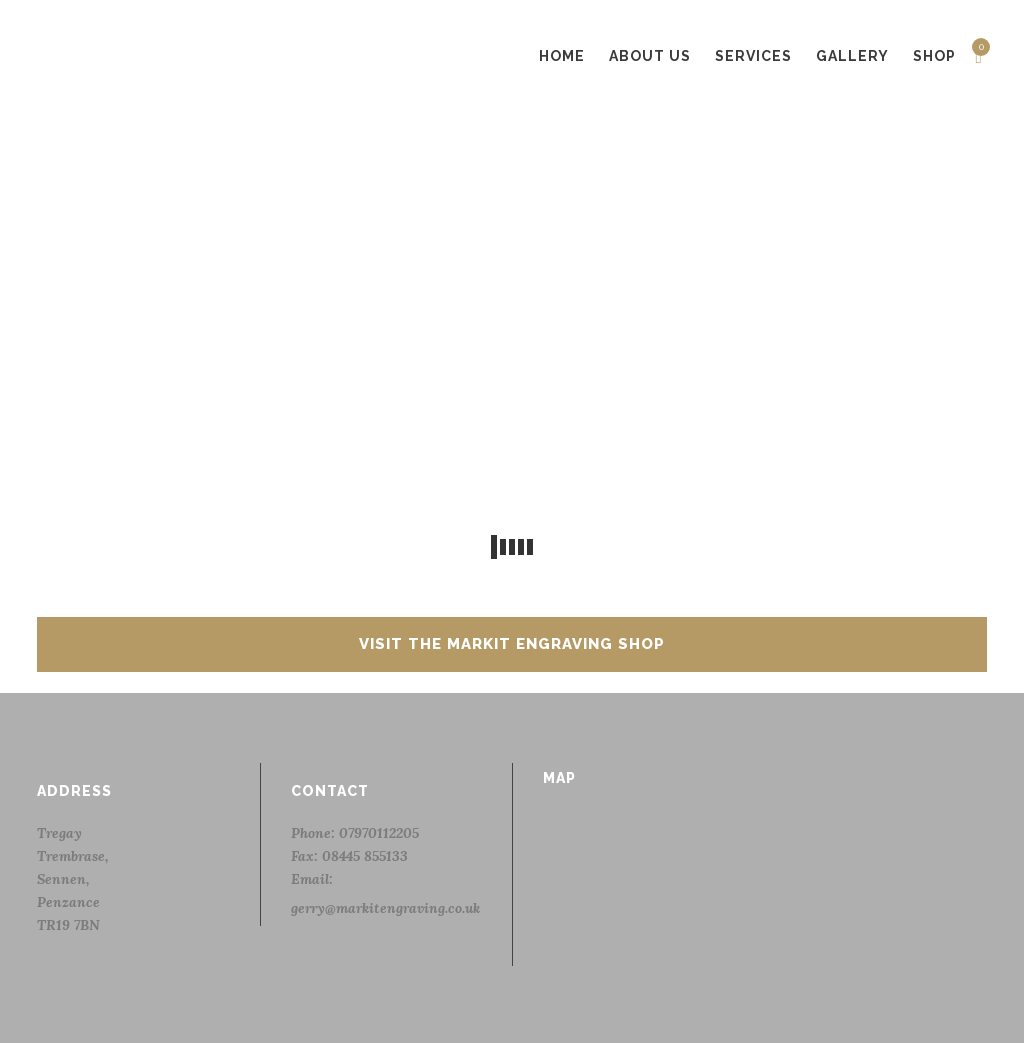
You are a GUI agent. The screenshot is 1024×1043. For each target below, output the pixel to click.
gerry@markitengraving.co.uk (385, 908)
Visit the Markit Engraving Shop (512, 644)
